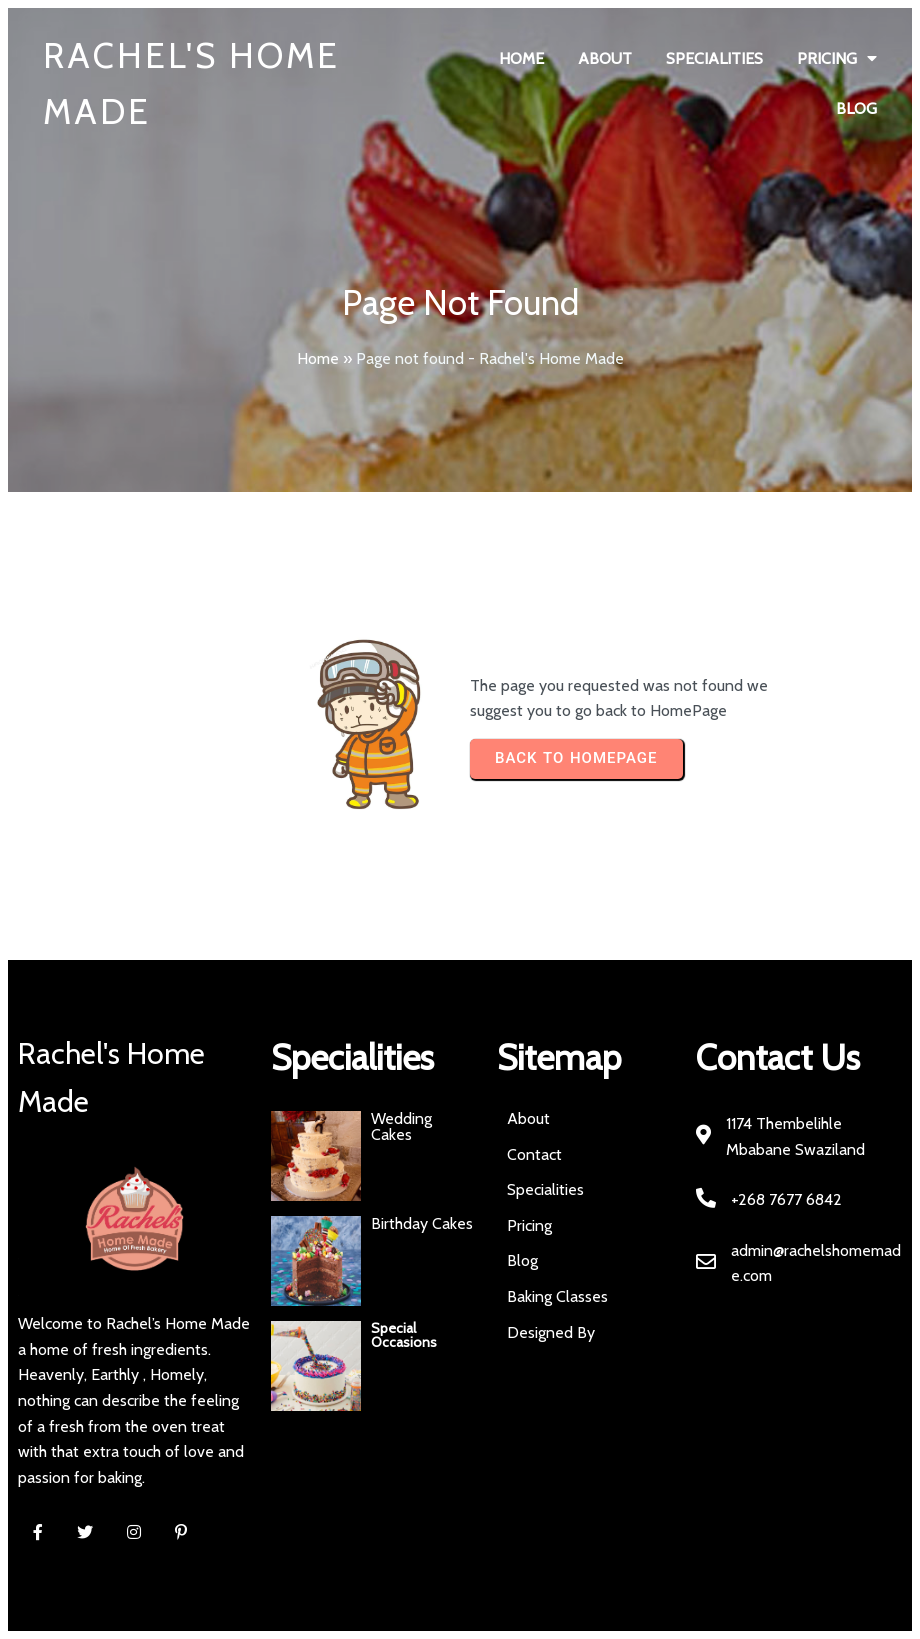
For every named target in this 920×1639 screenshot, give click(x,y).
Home (318, 358)
